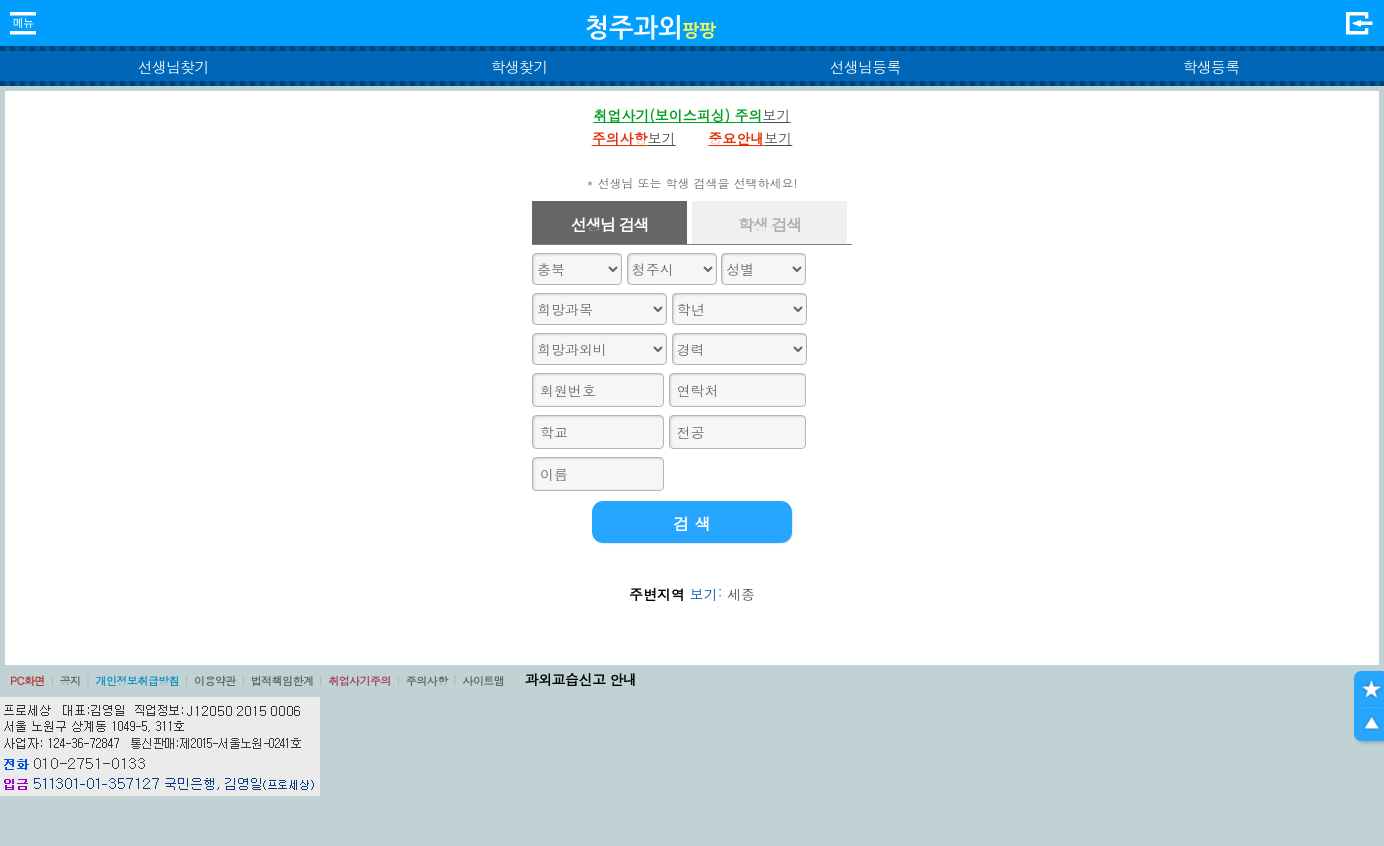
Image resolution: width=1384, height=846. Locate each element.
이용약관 (215, 680)
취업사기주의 (359, 680)
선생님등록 (864, 66)
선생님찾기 (172, 66)
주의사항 (427, 680)
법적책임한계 (282, 680)
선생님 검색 (610, 224)
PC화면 (27, 680)
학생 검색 (769, 224)
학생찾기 (519, 66)
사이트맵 (483, 680)
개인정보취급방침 (137, 680)
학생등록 (1211, 66)
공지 (70, 680)
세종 (741, 594)
